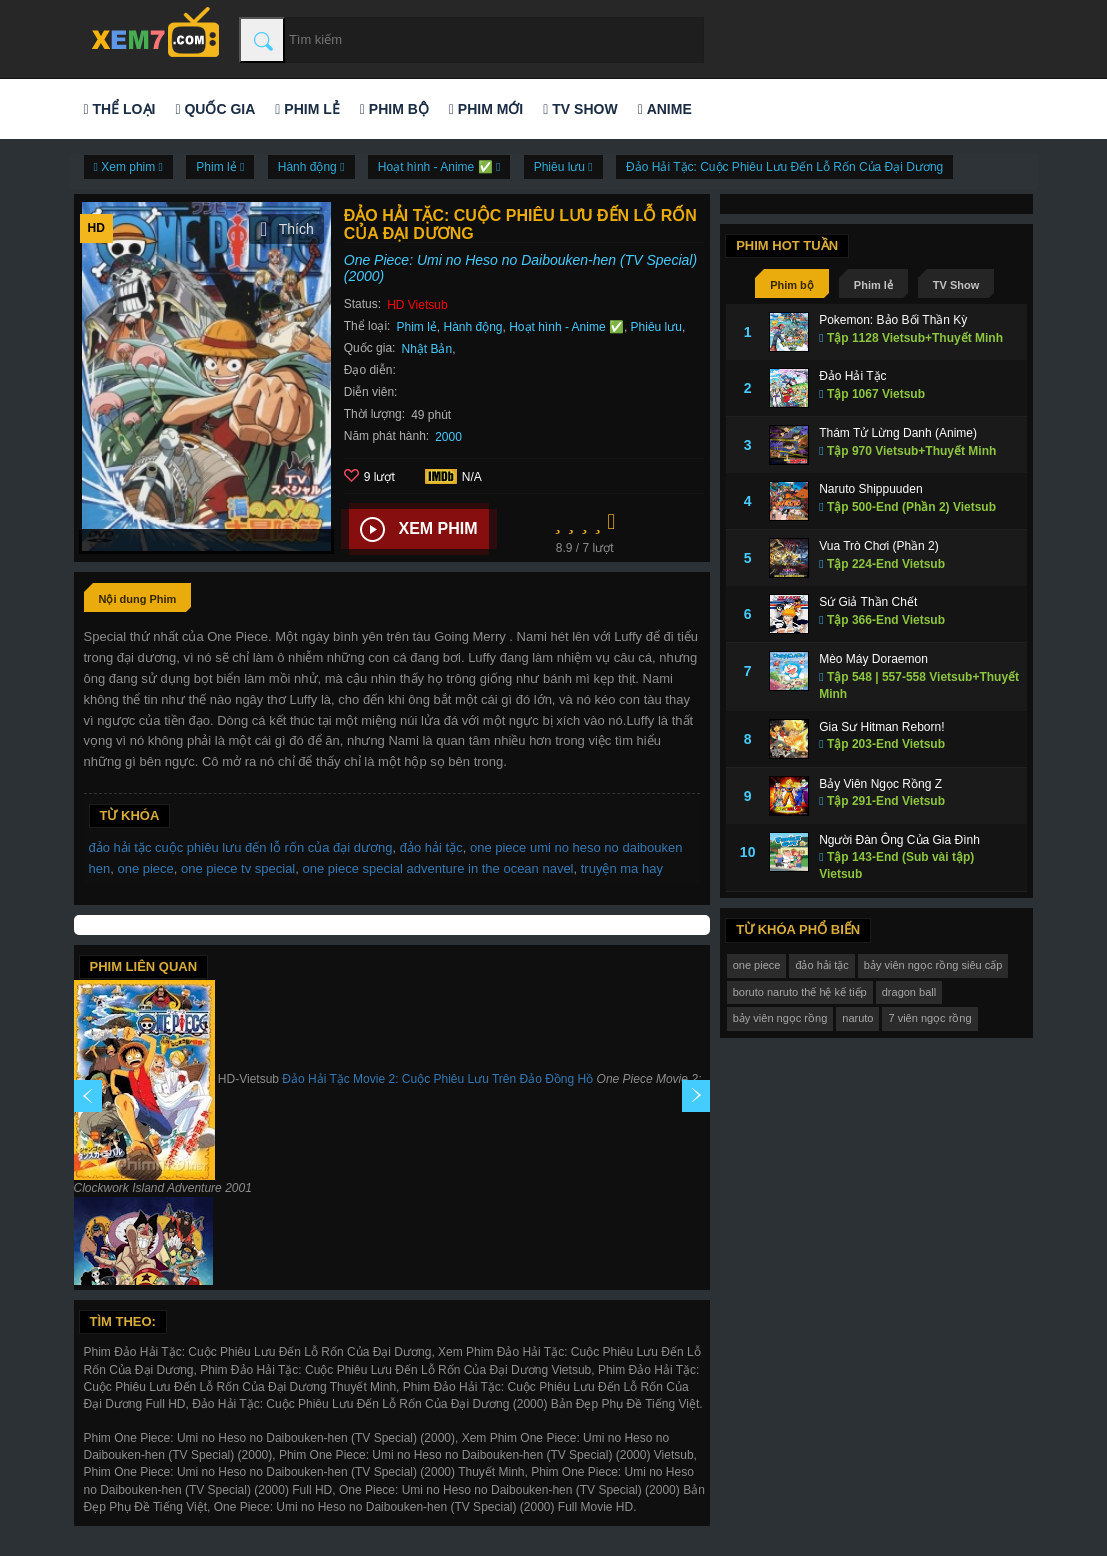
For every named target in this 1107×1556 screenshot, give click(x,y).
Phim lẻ (307, 109)
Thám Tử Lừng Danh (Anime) (898, 433)
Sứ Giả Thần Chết (868, 602)
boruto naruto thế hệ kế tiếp (800, 992)
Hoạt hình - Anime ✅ (566, 327)
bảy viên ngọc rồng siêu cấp (933, 965)
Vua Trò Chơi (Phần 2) (879, 546)
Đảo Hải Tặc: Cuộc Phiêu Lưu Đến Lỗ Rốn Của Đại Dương (784, 167)
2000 (448, 437)
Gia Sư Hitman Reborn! (881, 727)
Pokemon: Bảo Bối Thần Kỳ (893, 320)
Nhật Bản (426, 349)
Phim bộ (394, 109)
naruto (857, 1018)
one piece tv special (238, 868)
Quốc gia (215, 109)
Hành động (472, 327)
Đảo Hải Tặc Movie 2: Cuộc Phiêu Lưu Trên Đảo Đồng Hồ (437, 1079)
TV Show (580, 109)
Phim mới (486, 109)
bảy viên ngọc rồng (780, 1018)
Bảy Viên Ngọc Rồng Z (880, 784)
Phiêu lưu (656, 327)
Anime (665, 109)
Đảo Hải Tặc (852, 376)
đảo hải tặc (431, 847)
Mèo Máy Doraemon (873, 659)
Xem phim (418, 530)
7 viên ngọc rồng (929, 1018)
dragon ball (909, 992)
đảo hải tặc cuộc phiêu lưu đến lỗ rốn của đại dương (241, 847)
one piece (145, 868)
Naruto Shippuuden (870, 489)
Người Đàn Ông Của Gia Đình (899, 840)
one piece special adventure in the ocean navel (437, 868)
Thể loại (120, 109)
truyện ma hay (622, 868)
